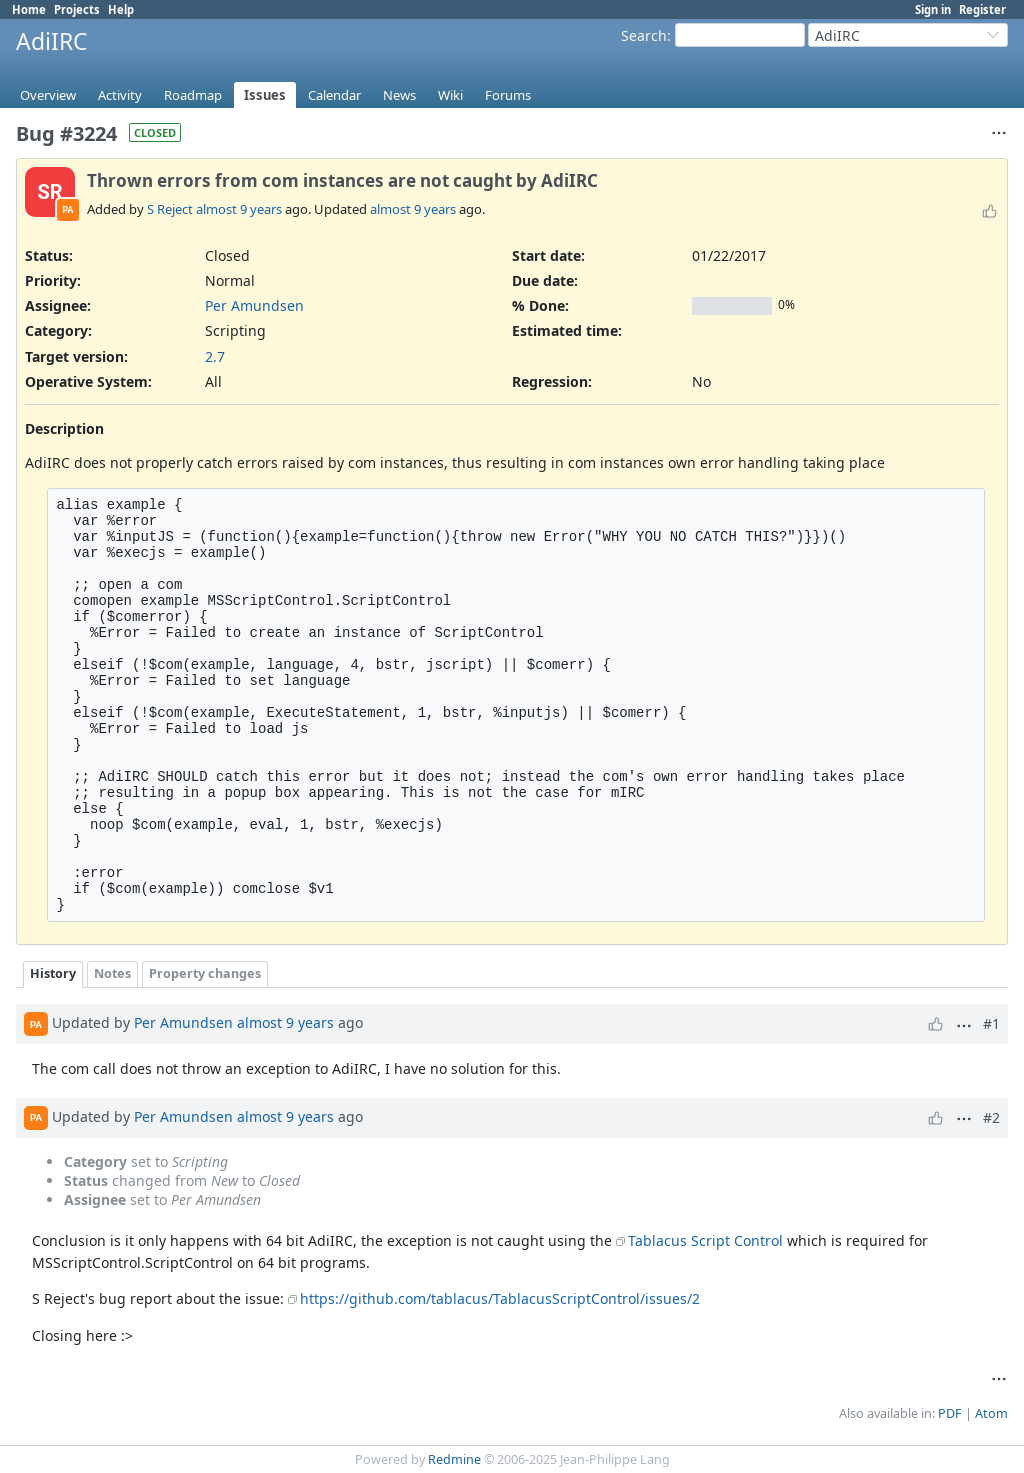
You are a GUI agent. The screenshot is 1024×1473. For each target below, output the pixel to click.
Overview (48, 95)
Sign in (933, 9)
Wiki (450, 95)
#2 (991, 1117)
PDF (950, 1413)
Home (29, 9)
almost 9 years (239, 209)
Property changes (205, 973)
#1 (991, 1023)
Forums (508, 95)
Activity (120, 95)
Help (121, 9)
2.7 (215, 356)
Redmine (454, 1459)
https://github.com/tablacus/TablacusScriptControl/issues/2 (500, 1298)
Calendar (334, 95)
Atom (991, 1413)
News (399, 95)
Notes (112, 973)
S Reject (170, 209)
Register (982, 9)
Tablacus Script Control (705, 1240)
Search (644, 35)
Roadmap (193, 95)
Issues (265, 95)
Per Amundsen (254, 305)
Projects (77, 9)
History (53, 973)
